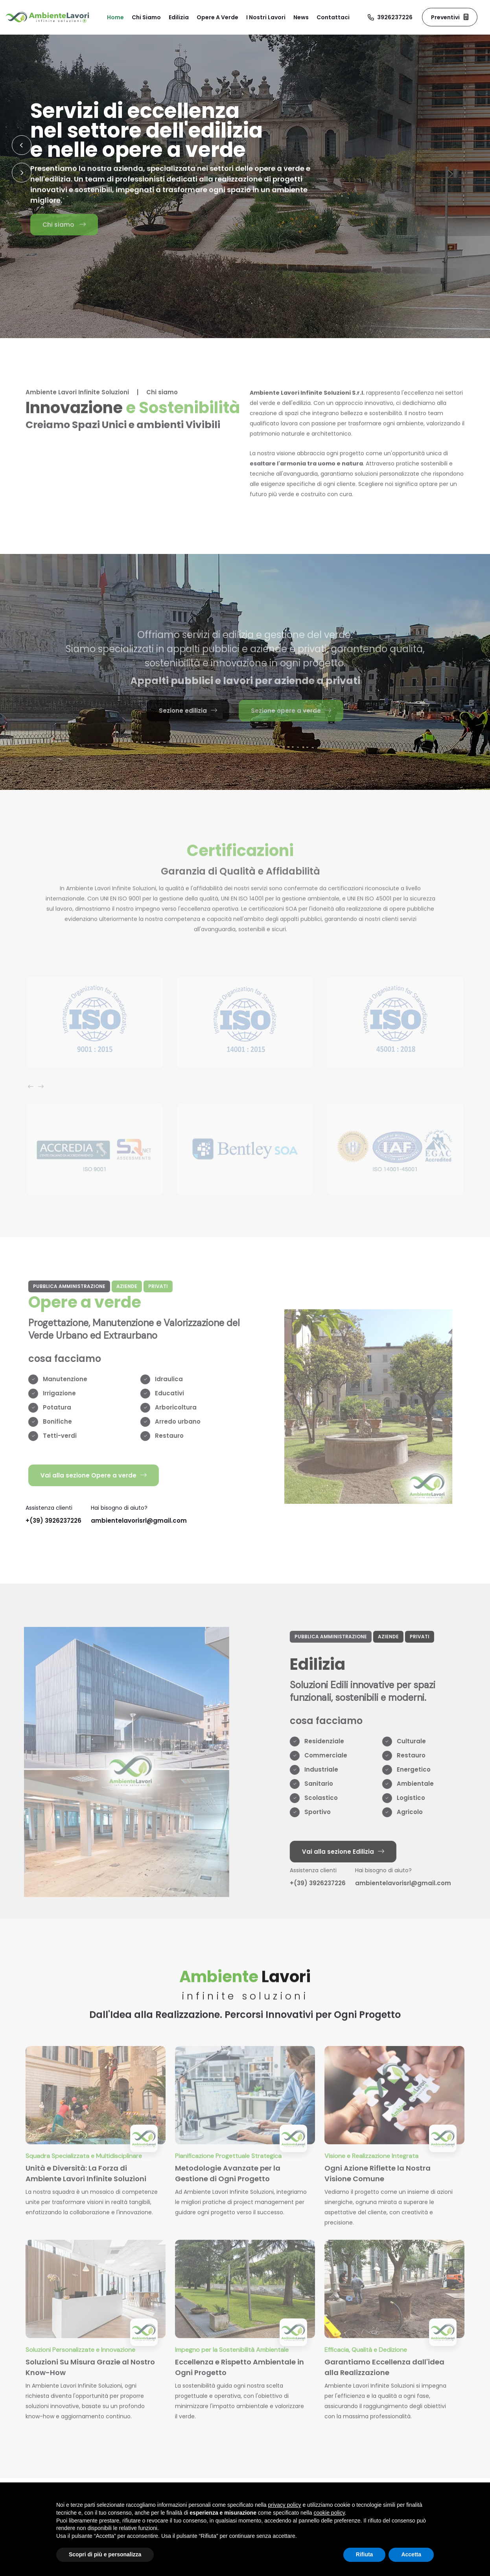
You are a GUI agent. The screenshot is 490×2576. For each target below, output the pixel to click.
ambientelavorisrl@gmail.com (139, 1520)
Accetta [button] (411, 2554)
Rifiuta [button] (364, 2554)
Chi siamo (64, 226)
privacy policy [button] (284, 2505)
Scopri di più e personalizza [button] (105, 2554)
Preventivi (449, 17)
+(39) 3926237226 (53, 1520)
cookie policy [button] (329, 2513)
